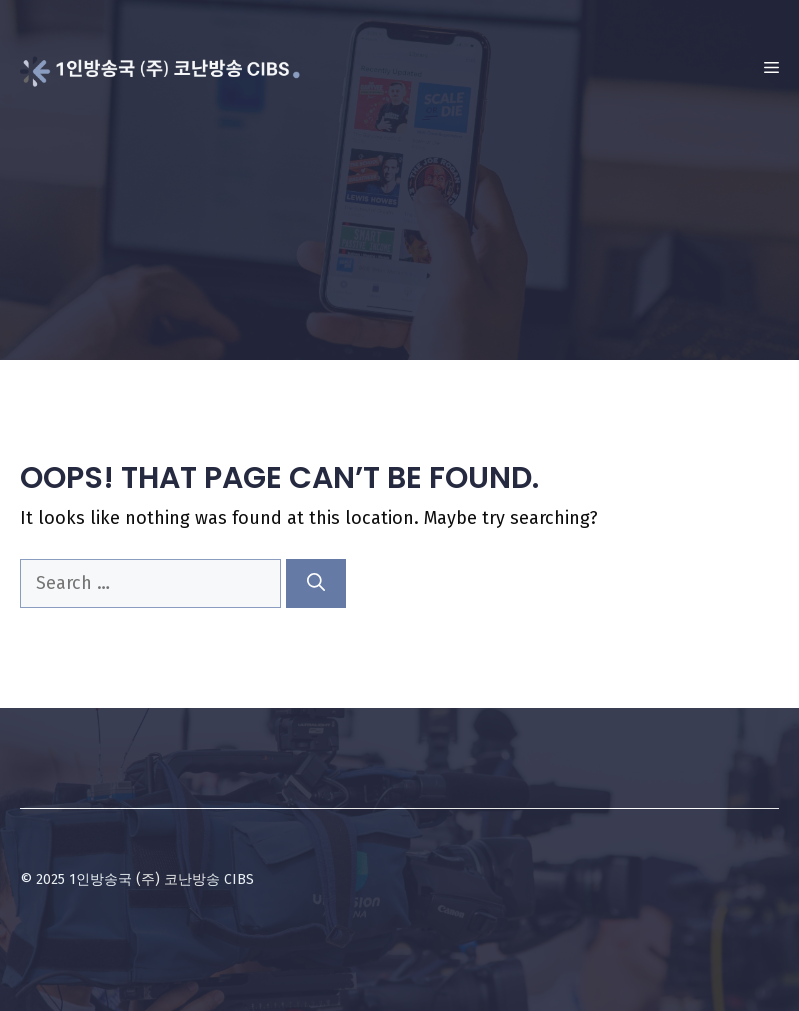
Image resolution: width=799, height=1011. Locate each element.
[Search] (316, 583)
